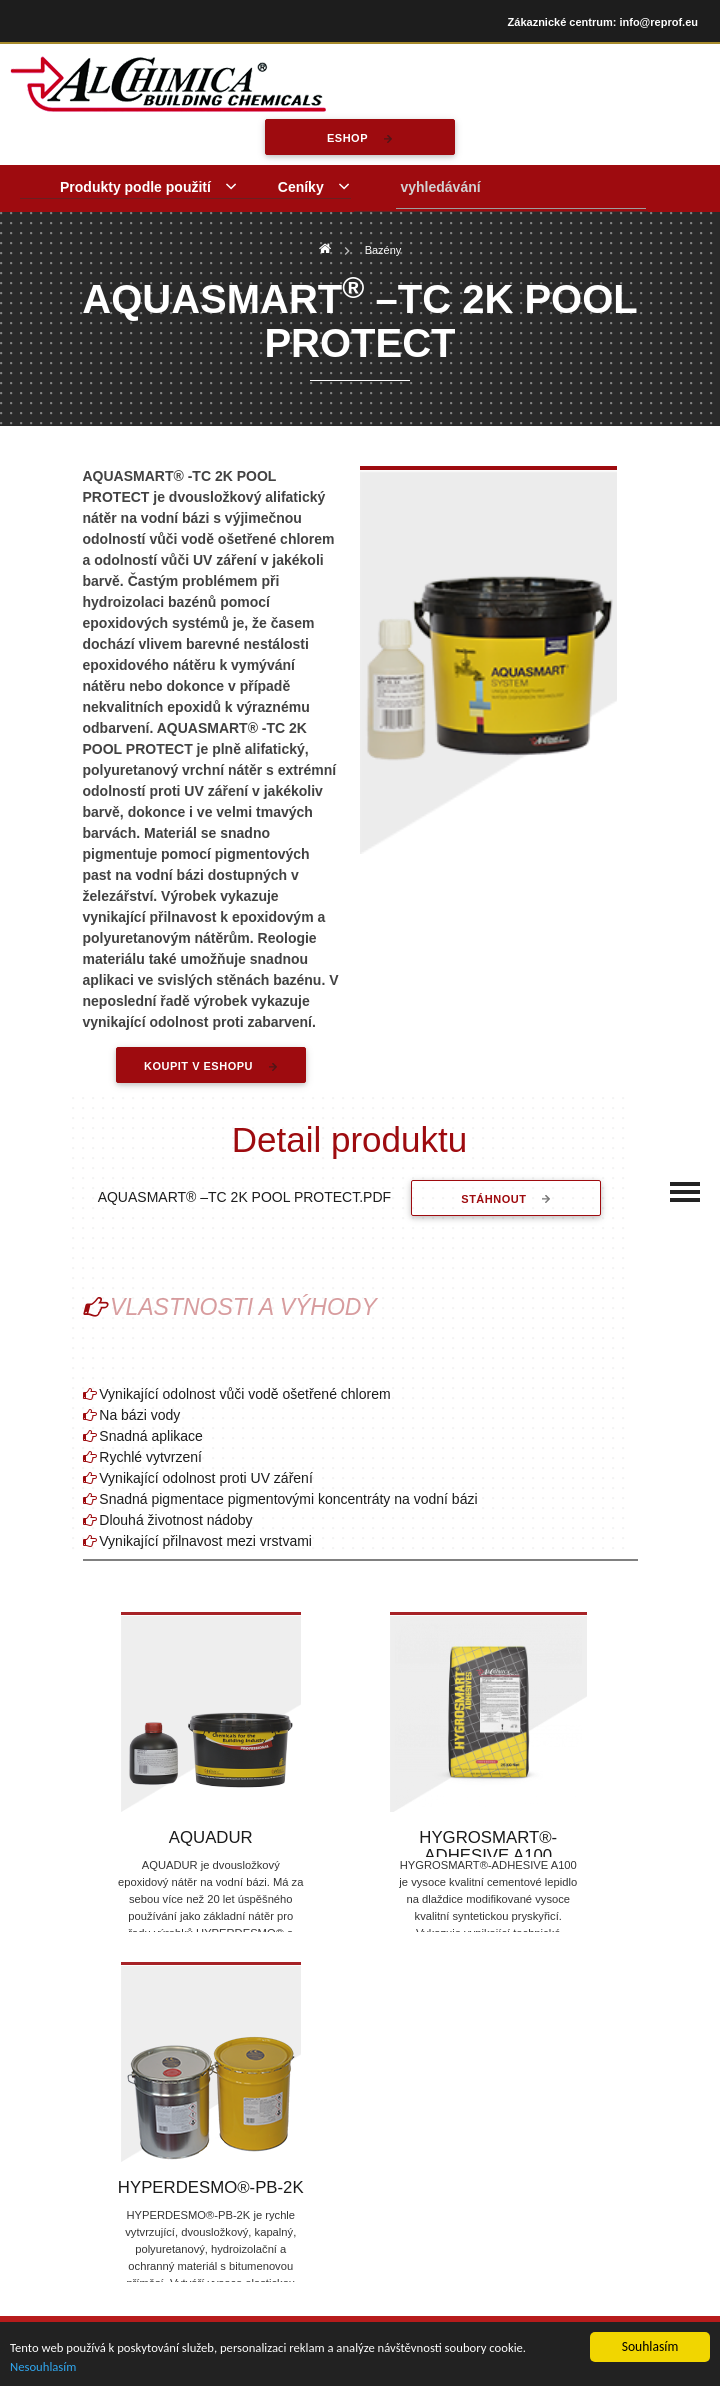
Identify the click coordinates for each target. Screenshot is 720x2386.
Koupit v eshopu (198, 1066)
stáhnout (495, 1199)
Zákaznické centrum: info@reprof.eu (603, 22)
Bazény (383, 250)
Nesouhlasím (45, 2365)
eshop (347, 138)
